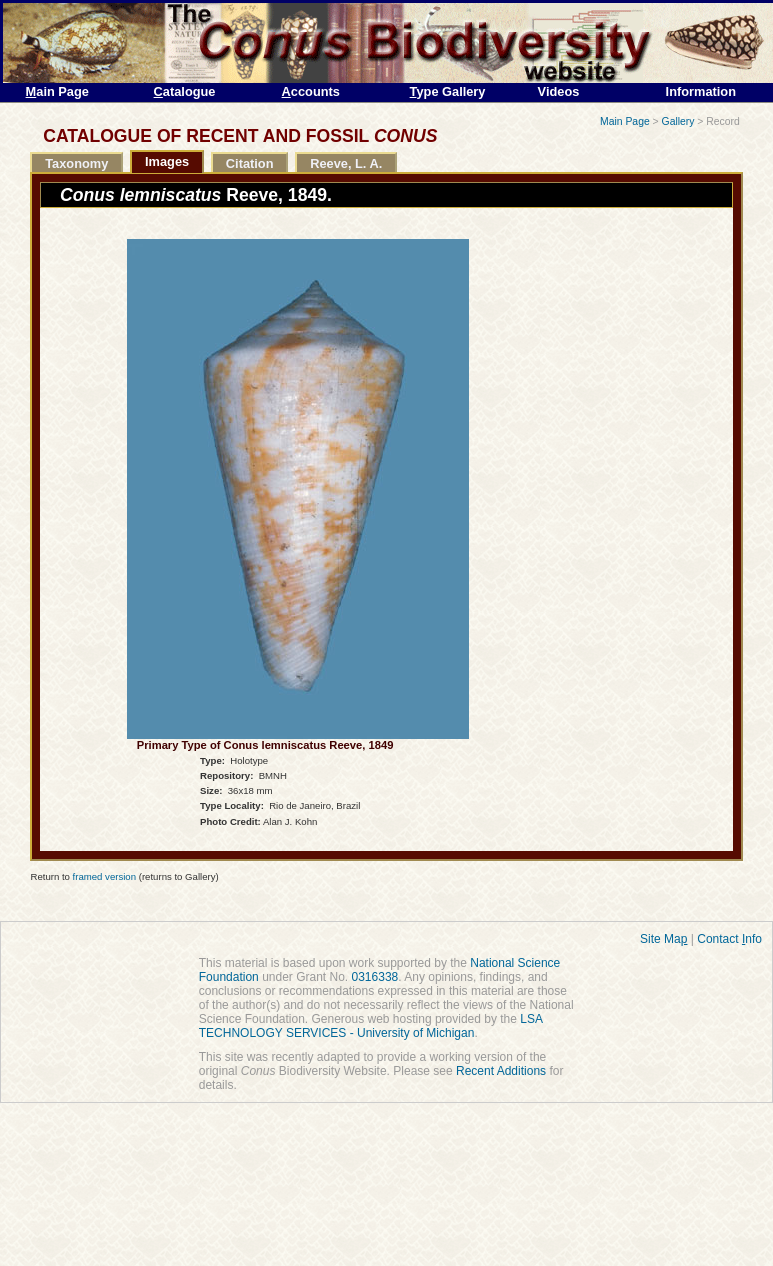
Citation (250, 163)
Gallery (678, 121)
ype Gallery (448, 91)
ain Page (57, 91)
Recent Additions (501, 1071)
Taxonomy (76, 163)
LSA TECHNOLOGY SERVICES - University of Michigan (371, 1026)
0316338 (375, 977)
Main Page (625, 121)
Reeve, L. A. (346, 163)
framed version (104, 876)
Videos (559, 91)
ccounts (311, 91)
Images (167, 161)
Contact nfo (729, 939)
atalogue (185, 91)
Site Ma (663, 939)
